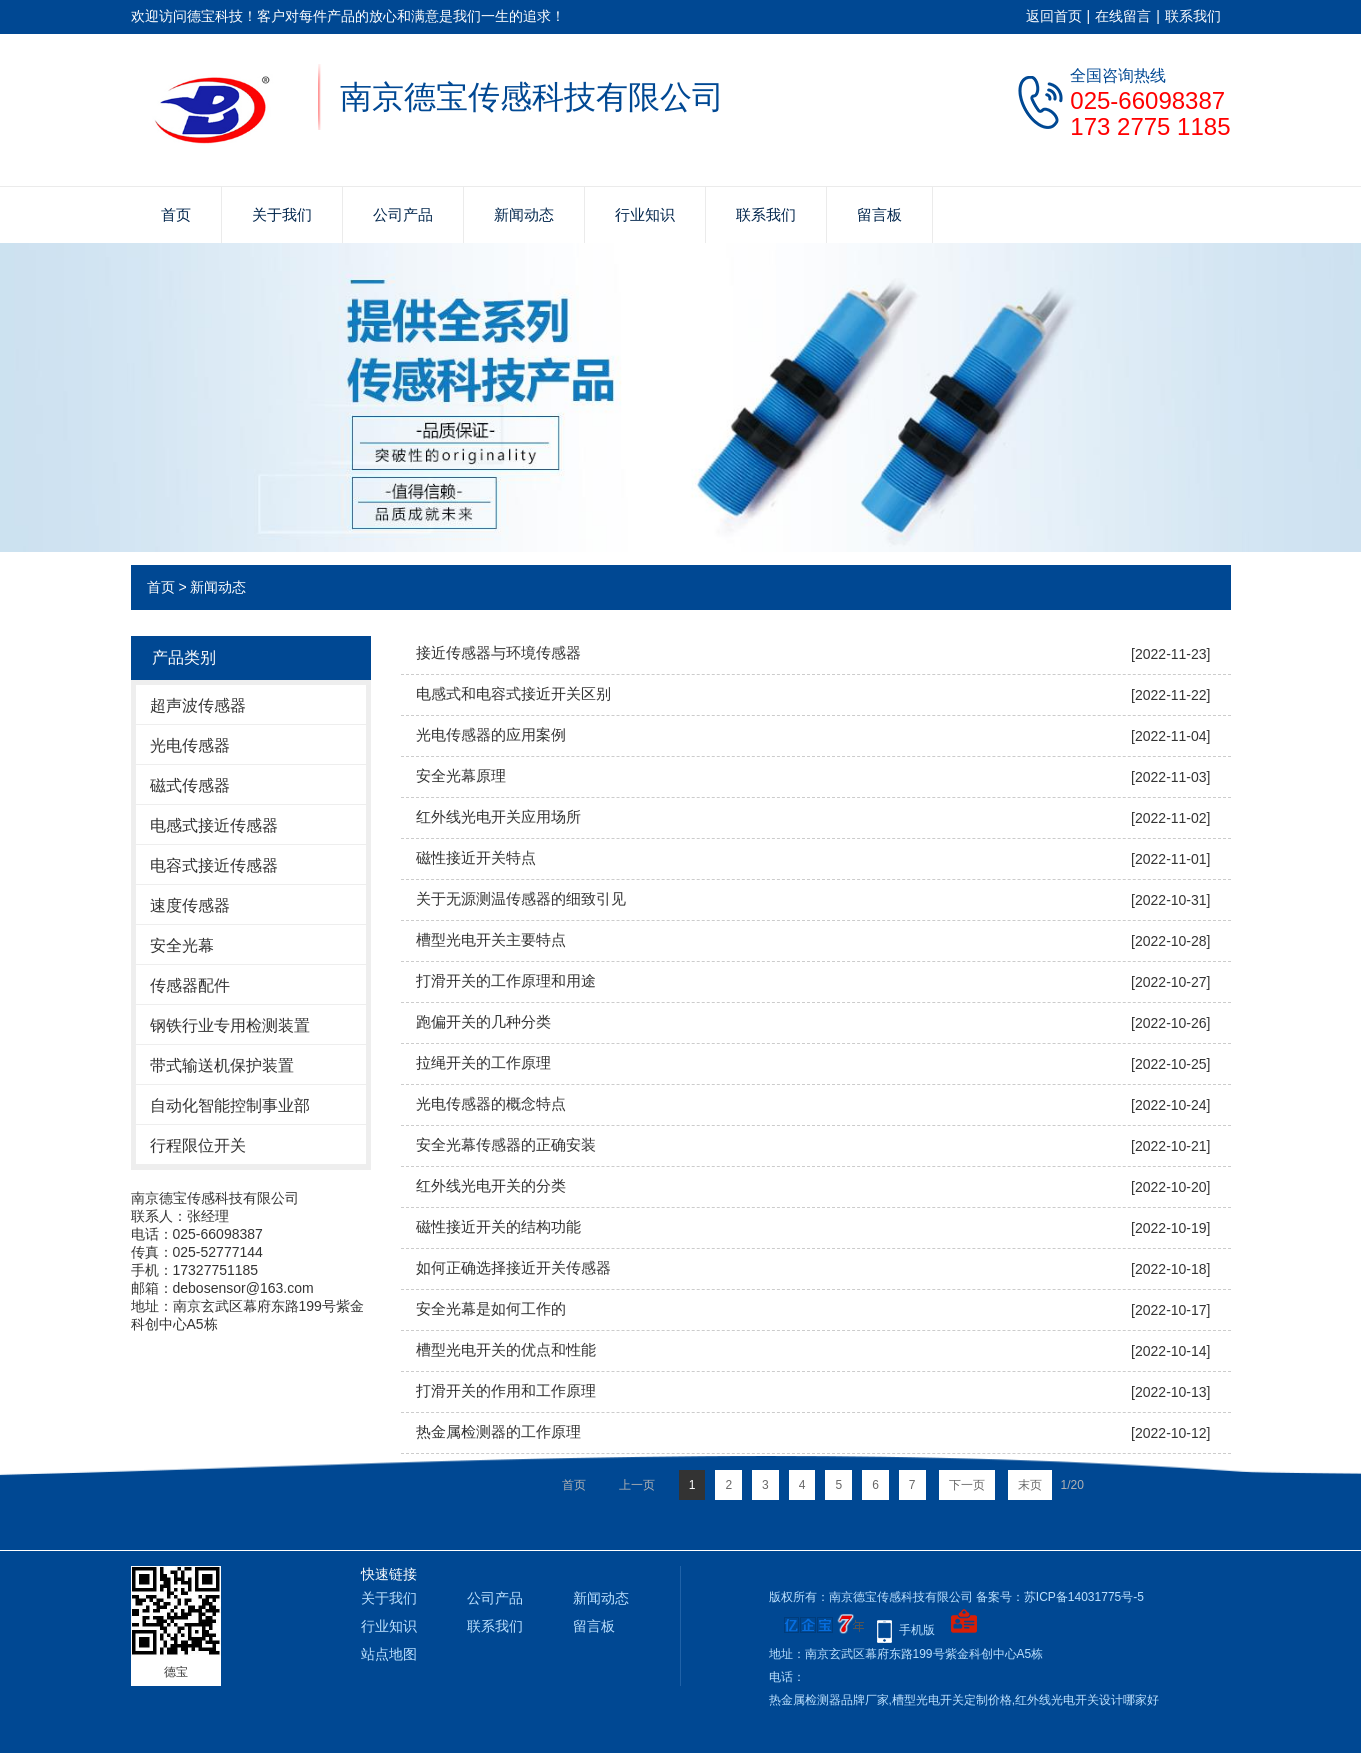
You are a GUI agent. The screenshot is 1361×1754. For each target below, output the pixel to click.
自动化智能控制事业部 (230, 1105)
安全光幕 (182, 945)
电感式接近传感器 (214, 825)
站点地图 (389, 1654)
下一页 (967, 1485)
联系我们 (1193, 16)
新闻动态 (524, 214)
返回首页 (1054, 16)
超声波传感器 (198, 705)
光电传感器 (190, 745)
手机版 (917, 1630)
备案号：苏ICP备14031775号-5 (1060, 1597)
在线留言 (1123, 16)
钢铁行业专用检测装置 (230, 1025)
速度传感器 (190, 905)
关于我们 (282, 214)
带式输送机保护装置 (222, 1065)
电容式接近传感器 (214, 865)
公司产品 (403, 214)
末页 (1030, 1485)
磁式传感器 (190, 785)
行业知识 (645, 214)
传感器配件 (190, 985)
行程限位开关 (198, 1145)
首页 (176, 214)
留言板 (879, 214)
